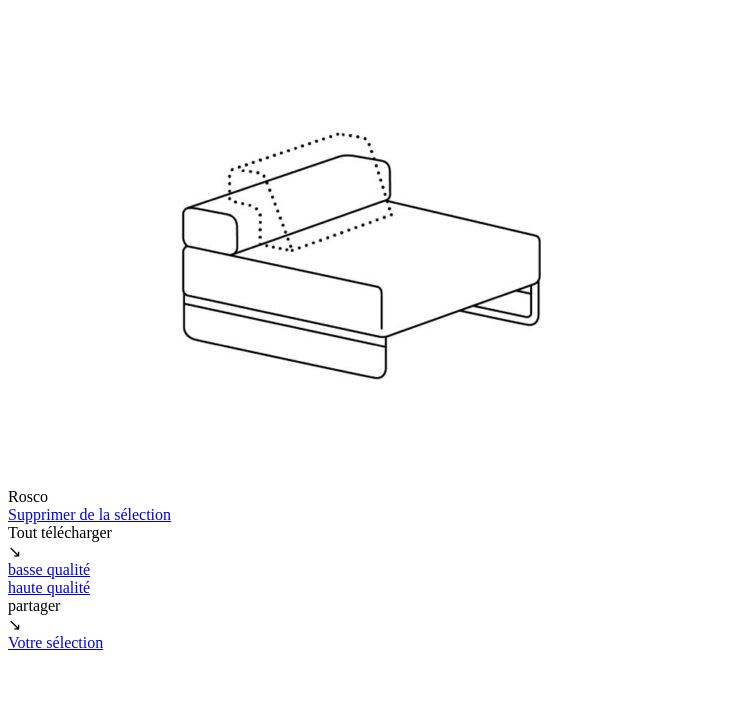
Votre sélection (55, 642)
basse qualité (49, 569)
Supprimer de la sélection (89, 514)
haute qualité (49, 587)
